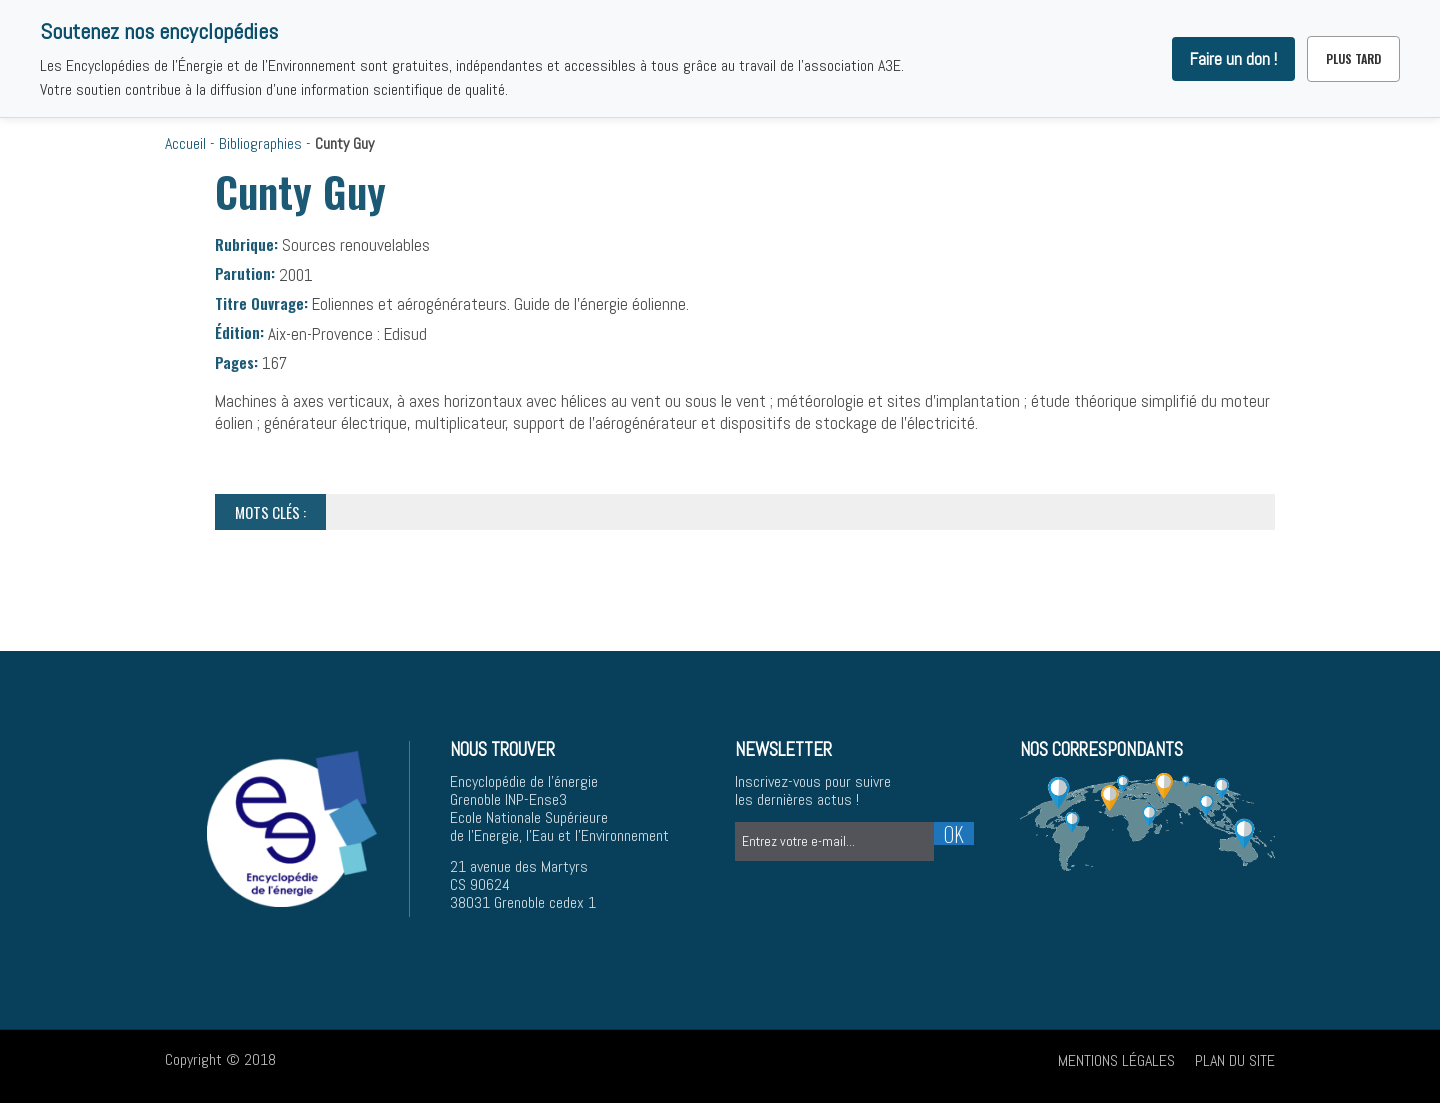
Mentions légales (1116, 1060)
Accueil (185, 143)
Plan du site (1235, 1060)
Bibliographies (260, 143)
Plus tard (1353, 58)
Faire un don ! (1233, 59)
